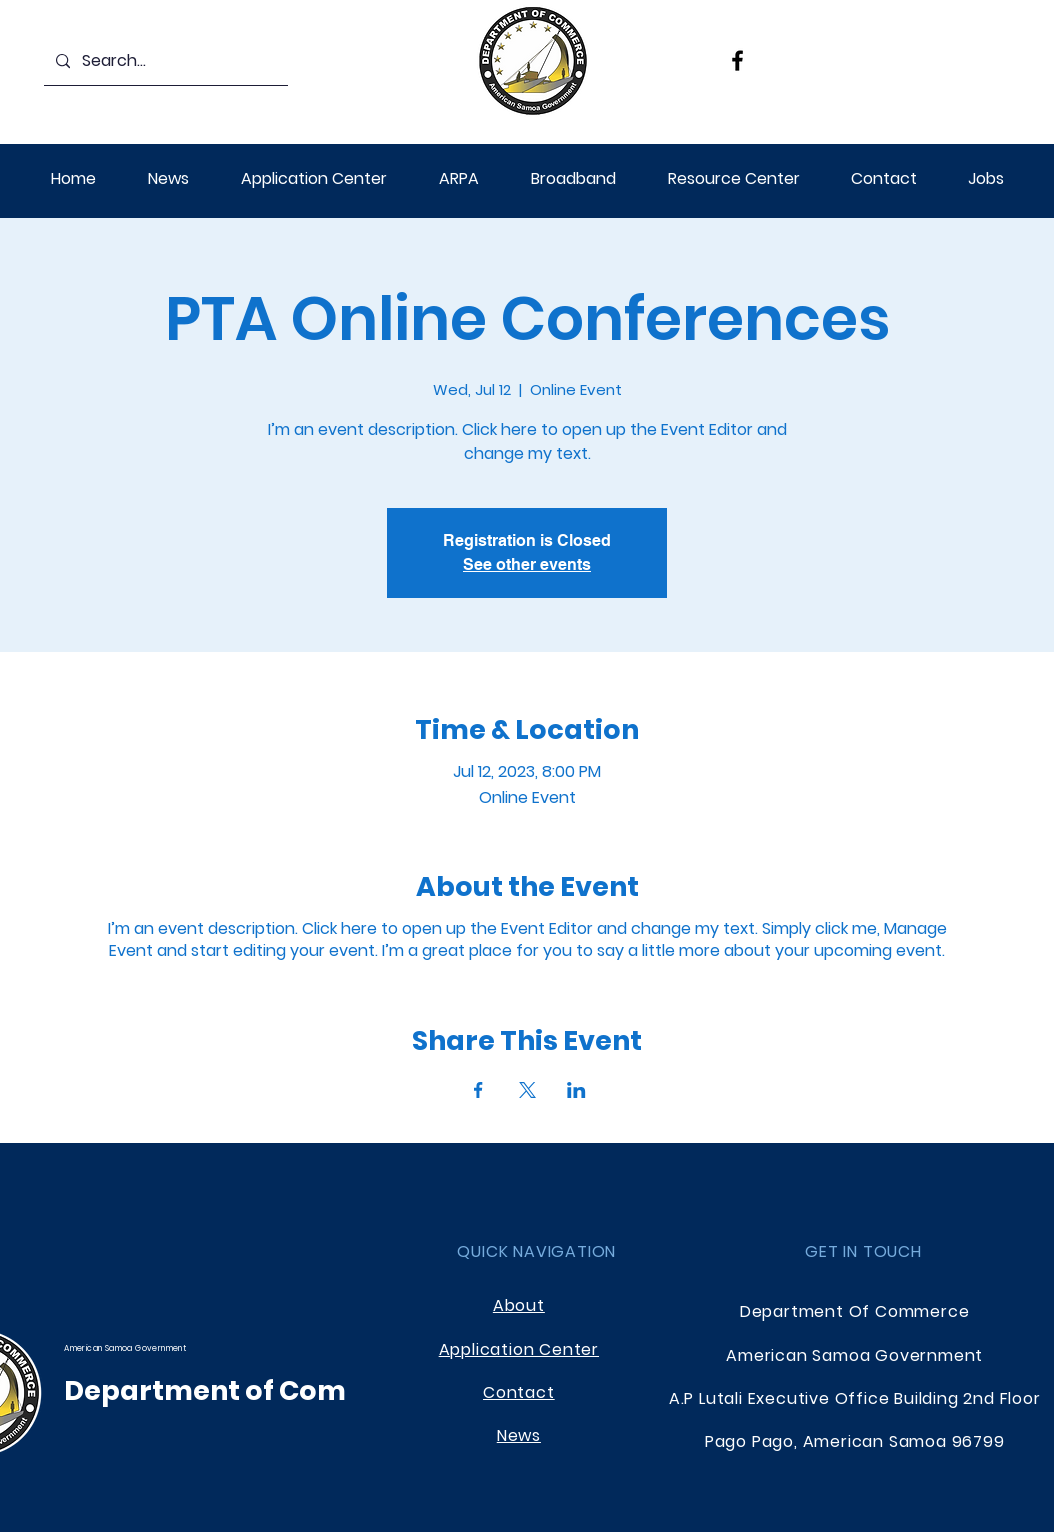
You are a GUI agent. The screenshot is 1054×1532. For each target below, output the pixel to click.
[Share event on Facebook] (478, 1090)
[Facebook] (737, 60)
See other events (527, 564)
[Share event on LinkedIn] (576, 1090)
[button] (459, 178)
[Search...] (164, 61)
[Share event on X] (527, 1090)
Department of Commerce (251, 1390)
